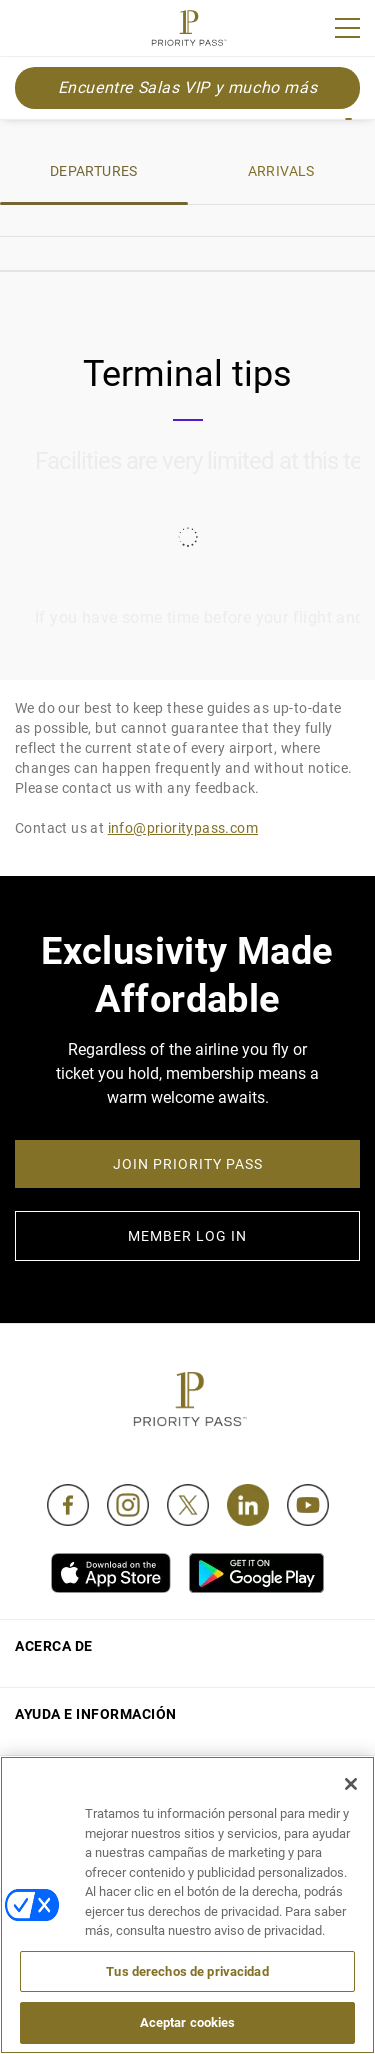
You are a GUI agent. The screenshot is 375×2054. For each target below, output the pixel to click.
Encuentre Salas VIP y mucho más (188, 87)
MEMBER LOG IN (187, 1236)
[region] (187, 1905)
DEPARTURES (94, 171)
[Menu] (347, 28)
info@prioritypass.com (183, 828)
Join (28, 31)
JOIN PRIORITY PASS (188, 1164)
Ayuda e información (96, 1714)
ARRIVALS (281, 171)
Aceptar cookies (188, 2022)
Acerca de (54, 1646)
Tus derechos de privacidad (187, 1971)
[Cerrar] (351, 1784)
